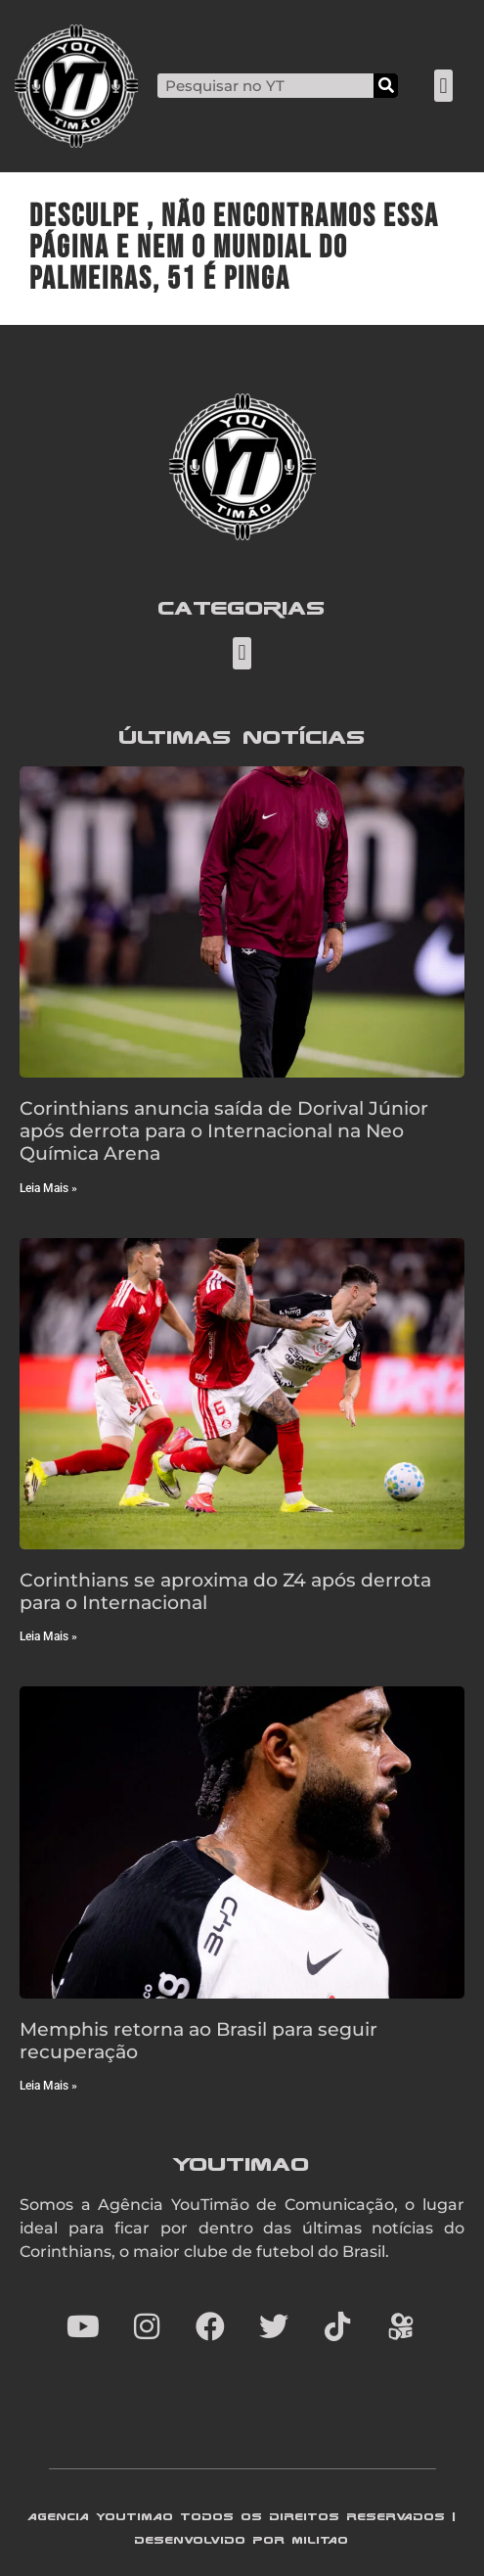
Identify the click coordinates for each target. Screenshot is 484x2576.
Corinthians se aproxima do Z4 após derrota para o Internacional (225, 1591)
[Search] (386, 85)
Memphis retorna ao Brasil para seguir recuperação (198, 2040)
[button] (443, 85)
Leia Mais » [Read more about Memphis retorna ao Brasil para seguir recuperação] (48, 2086)
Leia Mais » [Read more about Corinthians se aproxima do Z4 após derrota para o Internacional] (48, 1636)
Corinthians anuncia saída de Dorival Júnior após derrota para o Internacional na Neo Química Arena (224, 1130)
